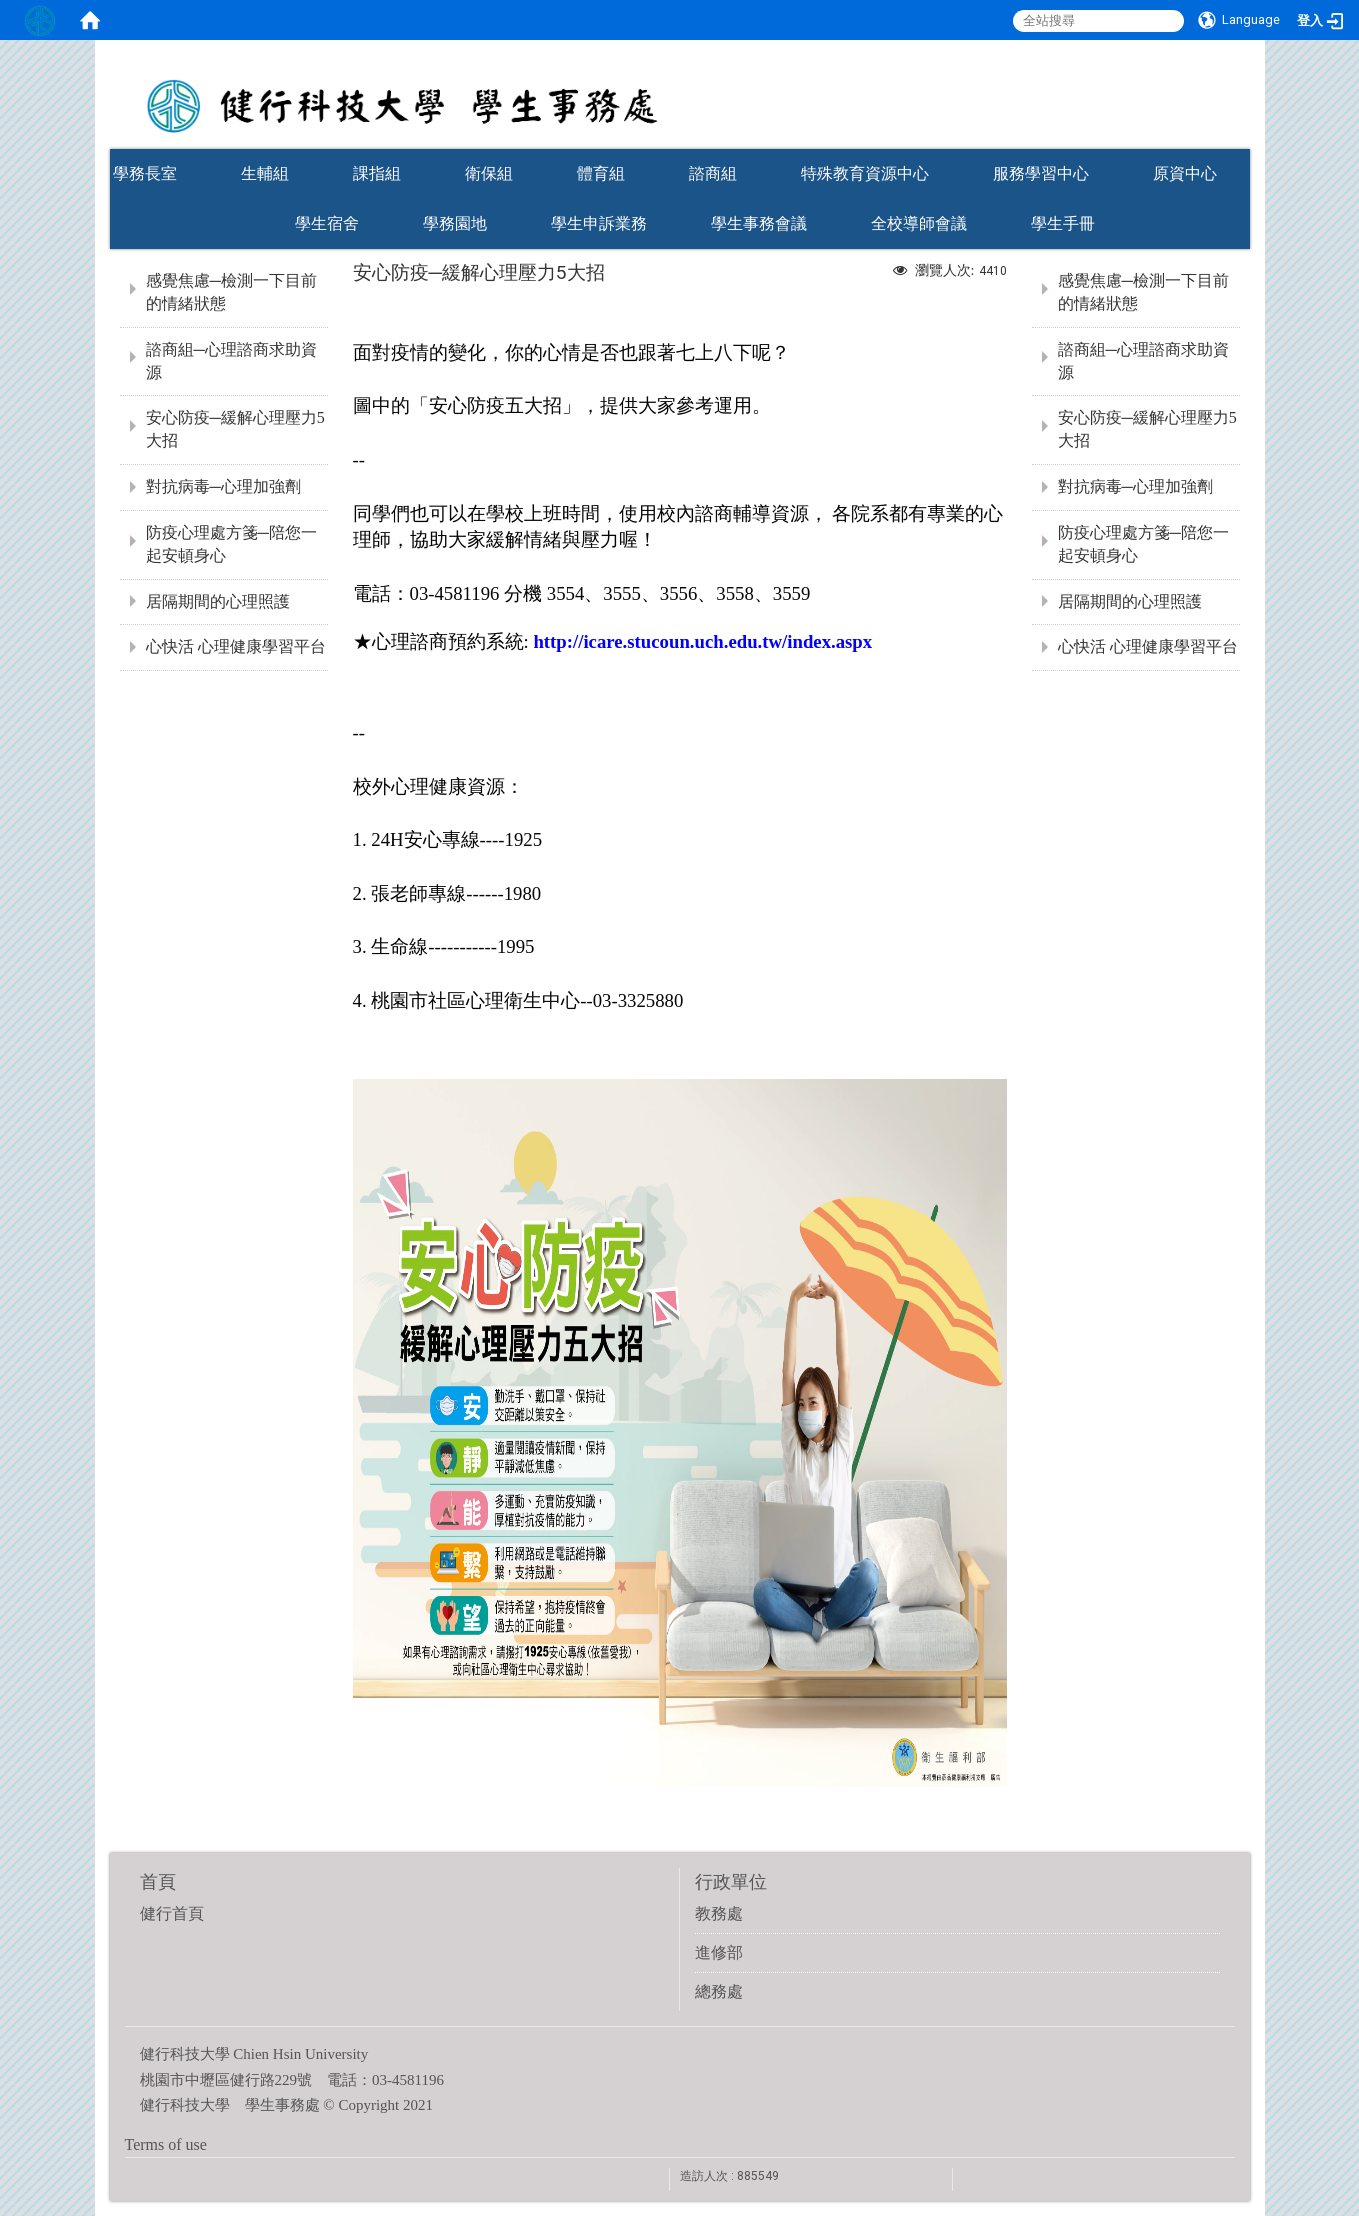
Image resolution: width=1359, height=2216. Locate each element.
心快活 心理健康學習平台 (236, 646)
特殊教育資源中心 (865, 173)
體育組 (601, 173)
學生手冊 (1063, 223)
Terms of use (166, 2144)
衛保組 (489, 173)
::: (1240, 142)
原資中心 (1185, 173)
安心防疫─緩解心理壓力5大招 (235, 429)
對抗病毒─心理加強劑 (223, 486)
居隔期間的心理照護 (218, 601)
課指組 (377, 173)
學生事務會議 (759, 223)
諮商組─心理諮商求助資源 (231, 361)
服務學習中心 (1041, 173)
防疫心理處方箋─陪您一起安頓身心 (231, 544)
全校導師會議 (919, 223)
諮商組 (713, 173)
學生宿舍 (327, 223)
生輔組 (265, 173)
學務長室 (145, 173)
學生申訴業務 (599, 223)
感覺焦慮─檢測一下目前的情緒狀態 (231, 292)
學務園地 (455, 223)
